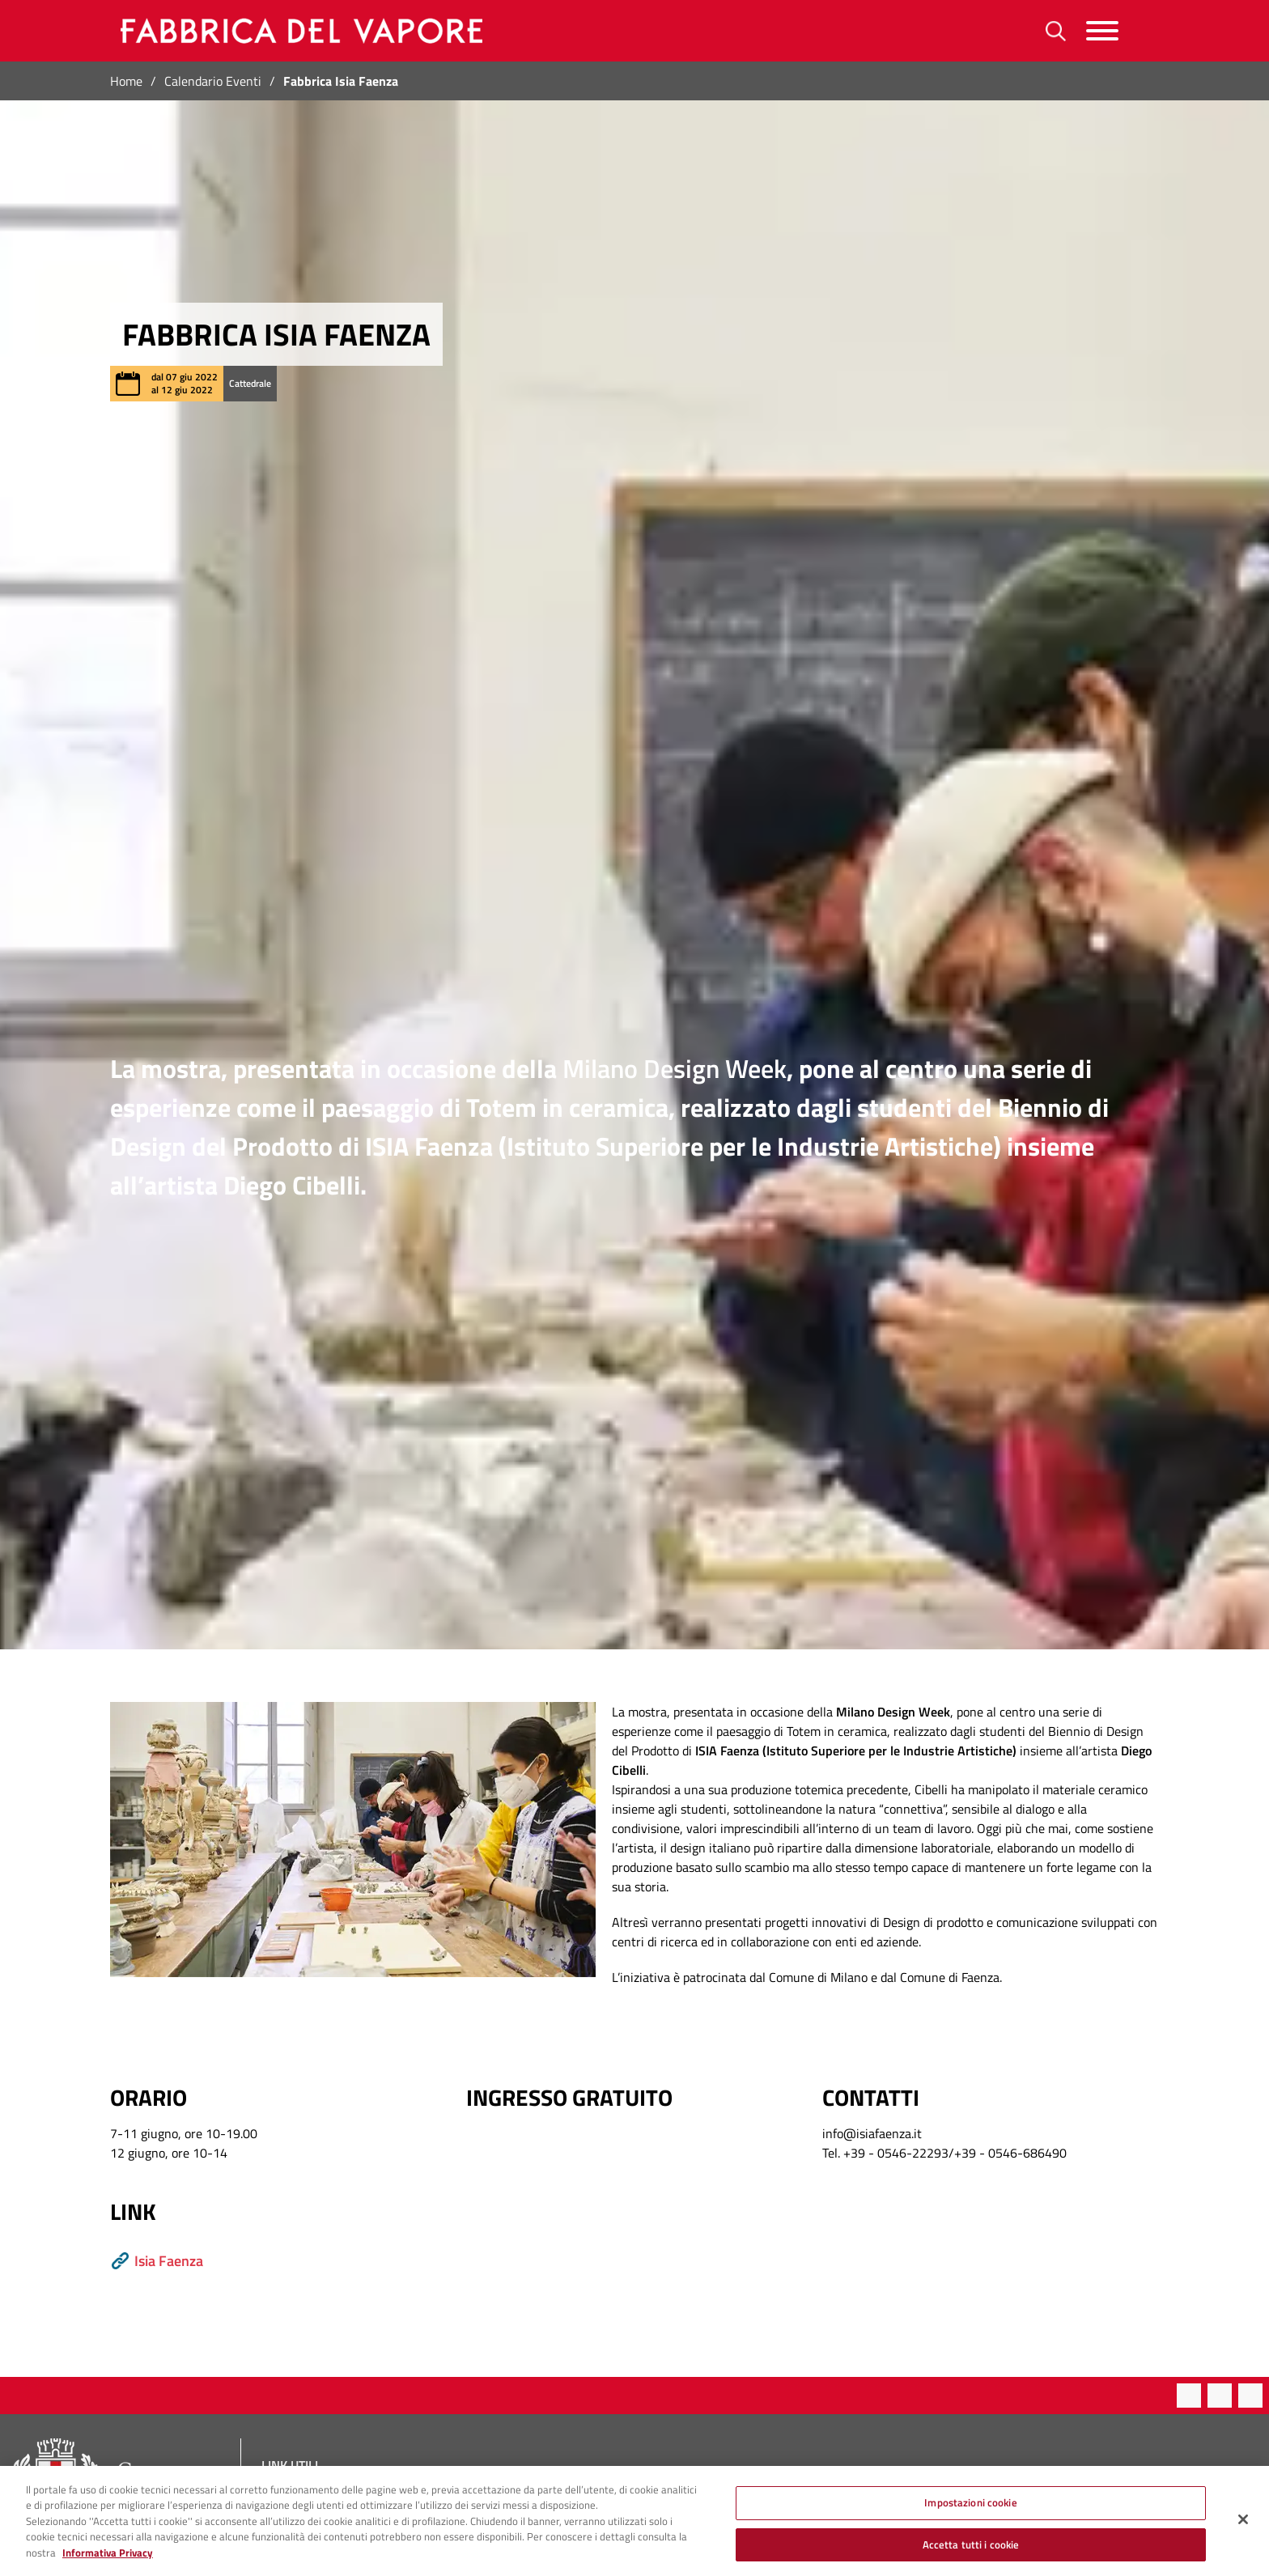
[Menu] (1102, 31)
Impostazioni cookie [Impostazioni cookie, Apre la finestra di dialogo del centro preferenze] (970, 2511)
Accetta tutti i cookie (971, 2552)
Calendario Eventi (212, 81)
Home (126, 81)
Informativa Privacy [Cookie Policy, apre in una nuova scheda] (107, 2561)
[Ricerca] (1056, 31)
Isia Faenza (156, 2261)
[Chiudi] (1243, 2528)
